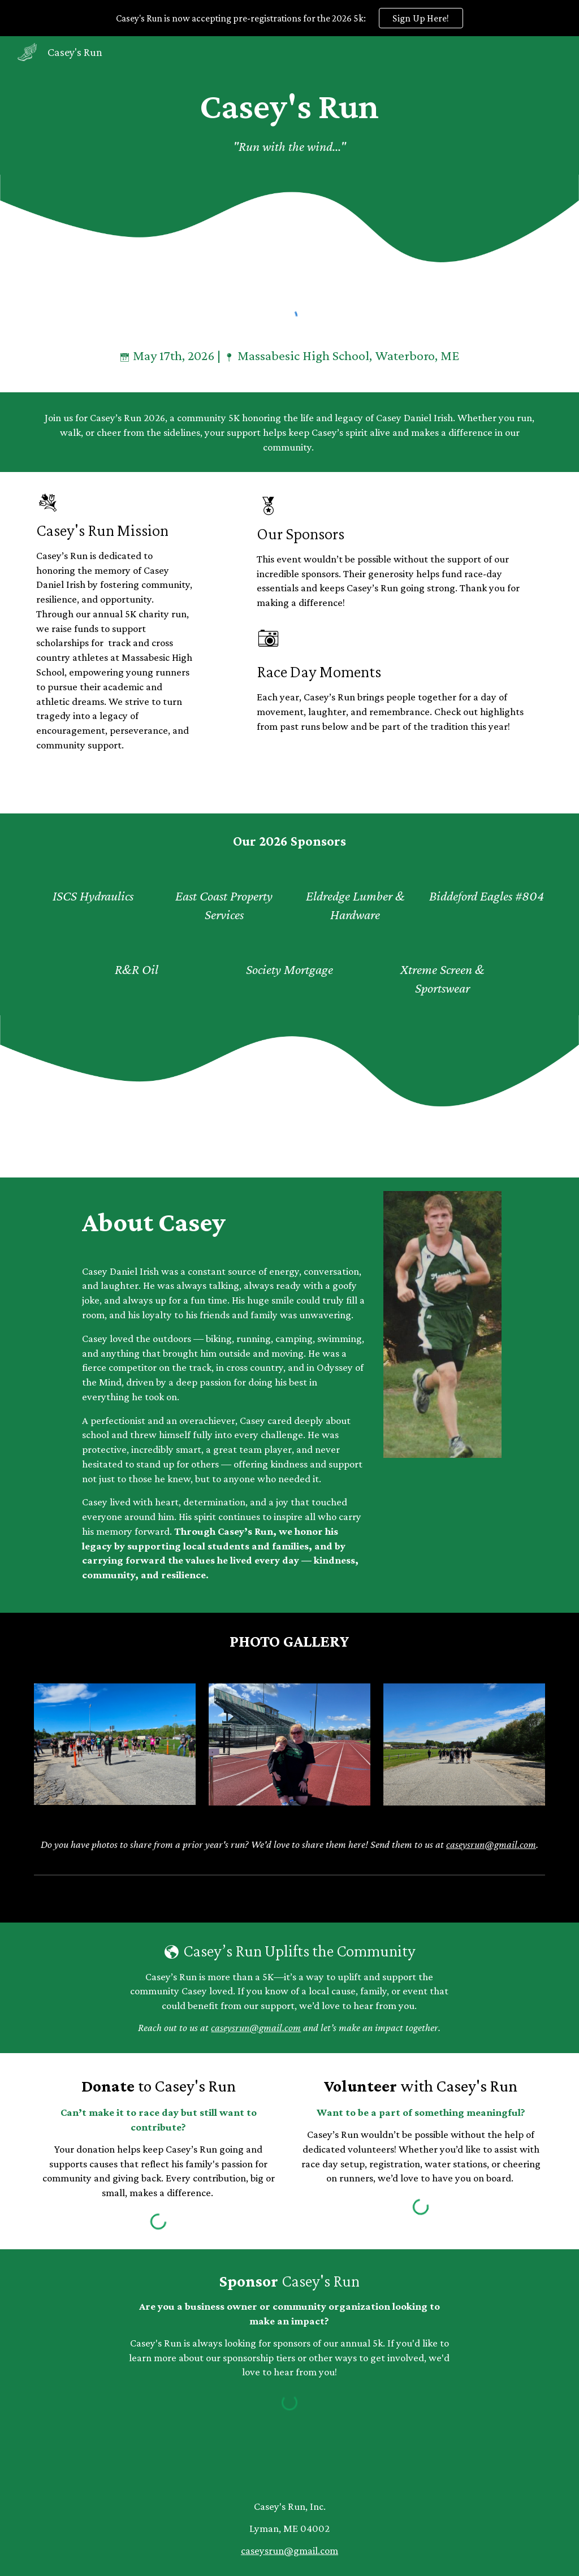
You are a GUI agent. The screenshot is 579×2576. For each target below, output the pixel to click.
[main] (289, 121)
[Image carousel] (115, 1744)
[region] (289, 18)
